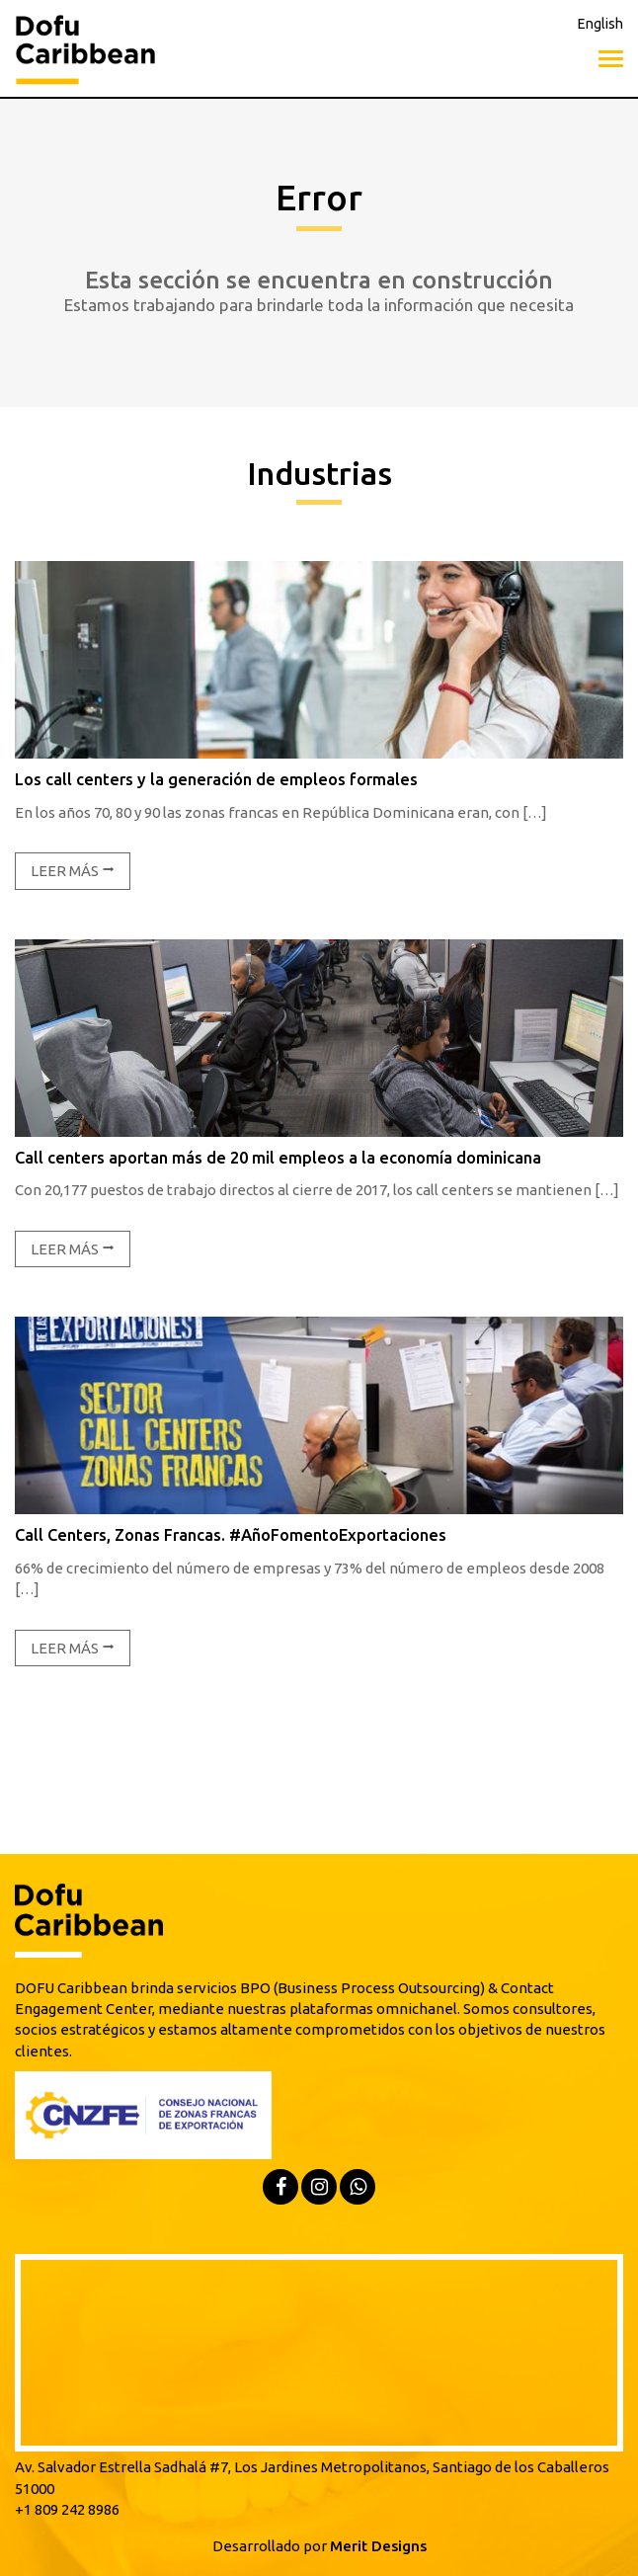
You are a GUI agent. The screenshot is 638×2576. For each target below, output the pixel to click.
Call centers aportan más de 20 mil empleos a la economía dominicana (278, 1158)
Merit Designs (378, 2545)
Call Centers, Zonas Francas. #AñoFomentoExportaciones (230, 1535)
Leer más (73, 870)
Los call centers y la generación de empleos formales (216, 779)
